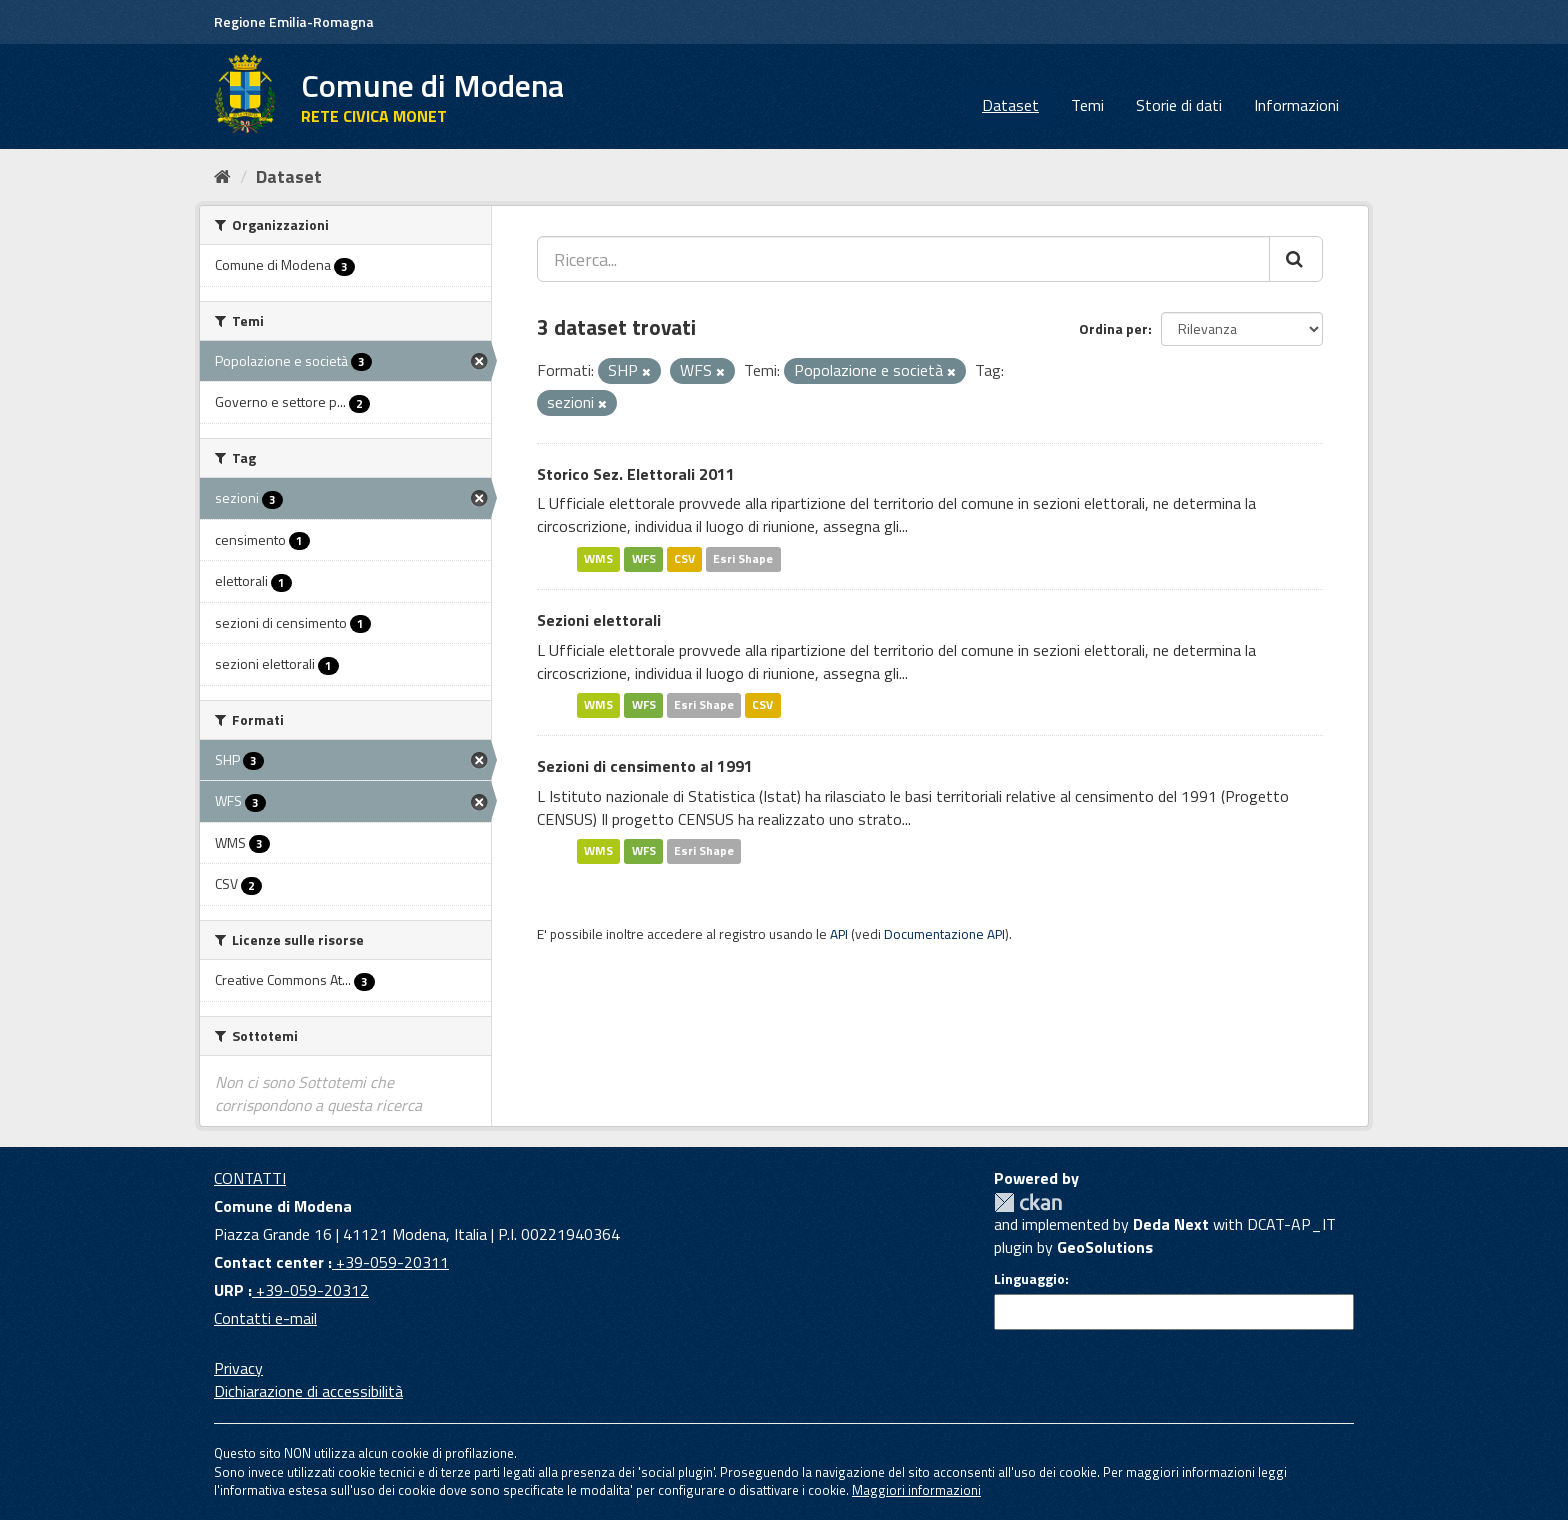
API (839, 934)
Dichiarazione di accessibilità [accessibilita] (308, 1391)
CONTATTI (250, 1178)
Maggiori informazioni (916, 1490)
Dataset (1010, 105)
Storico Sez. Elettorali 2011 (636, 474)
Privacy (238, 1368)
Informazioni (1296, 105)
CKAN (1028, 1202)
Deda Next (1171, 1224)
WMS (598, 558)
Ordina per (1113, 328)
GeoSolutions (1105, 1247)
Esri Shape (743, 558)
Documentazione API (944, 934)
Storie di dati (1179, 105)
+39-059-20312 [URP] (310, 1290)
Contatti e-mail (265, 1318)
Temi (1087, 105)
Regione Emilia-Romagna (294, 21)
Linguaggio (1029, 1279)
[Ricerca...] (903, 259)
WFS (644, 558)
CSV (684, 558)
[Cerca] (1296, 259)
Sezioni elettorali (599, 620)
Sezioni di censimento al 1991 (645, 766)
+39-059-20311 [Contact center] (390, 1262)
